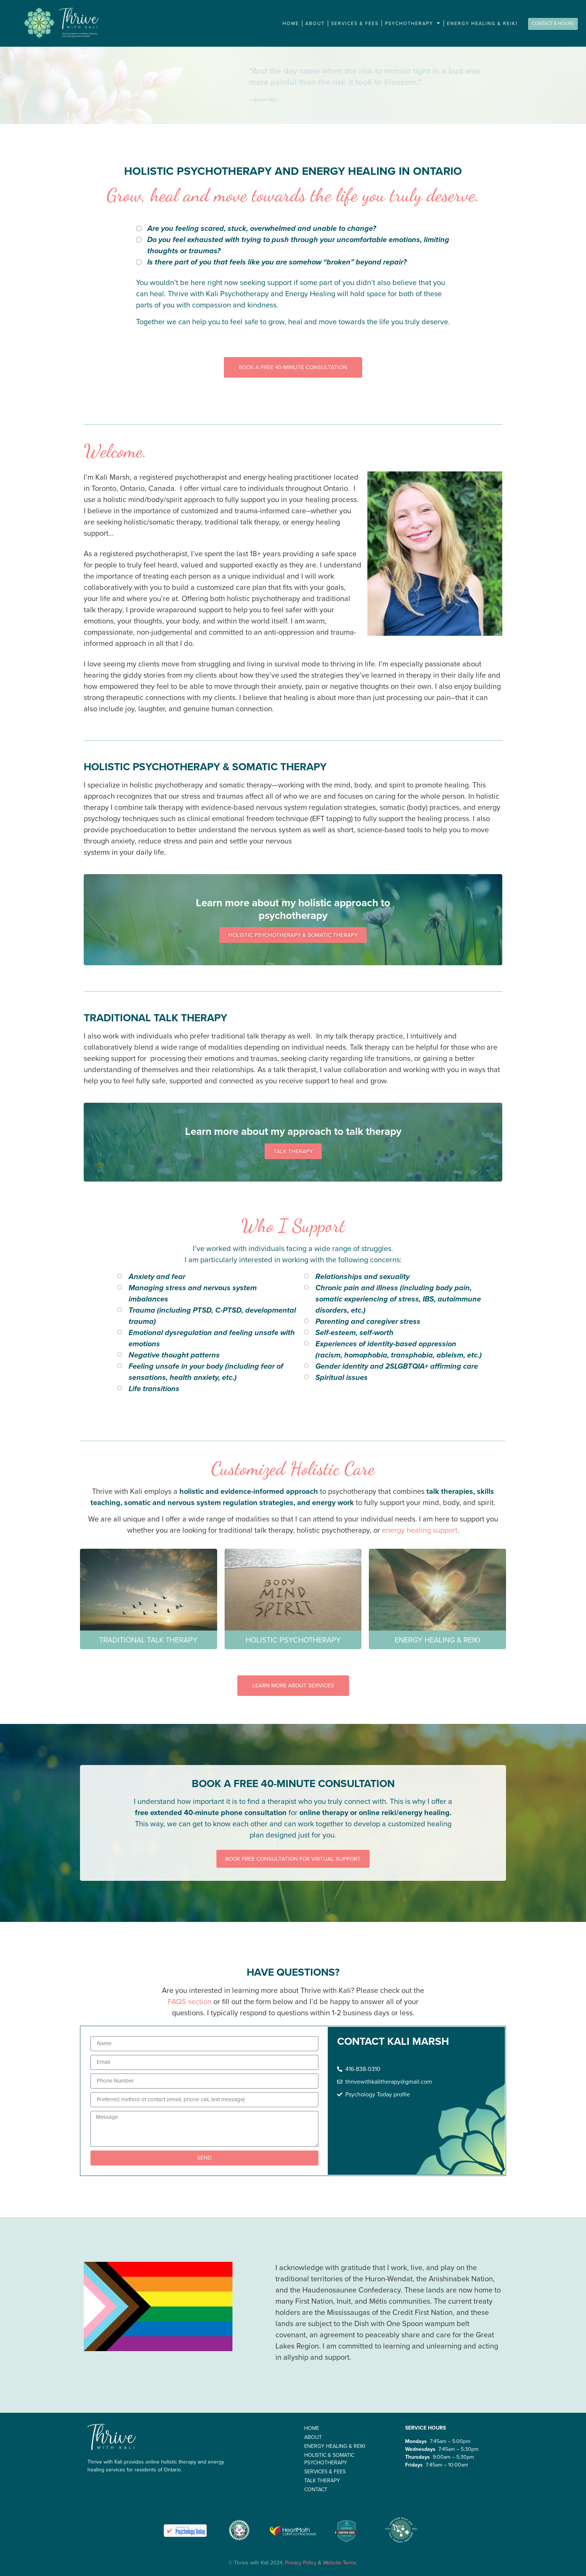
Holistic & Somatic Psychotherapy (329, 2459)
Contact (315, 2489)
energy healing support (419, 1530)
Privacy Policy (301, 2563)
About (315, 23)
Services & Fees (355, 23)
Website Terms (340, 2563)
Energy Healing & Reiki (482, 23)
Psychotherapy (413, 23)
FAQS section (190, 2001)
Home (291, 23)
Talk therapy (322, 2480)
